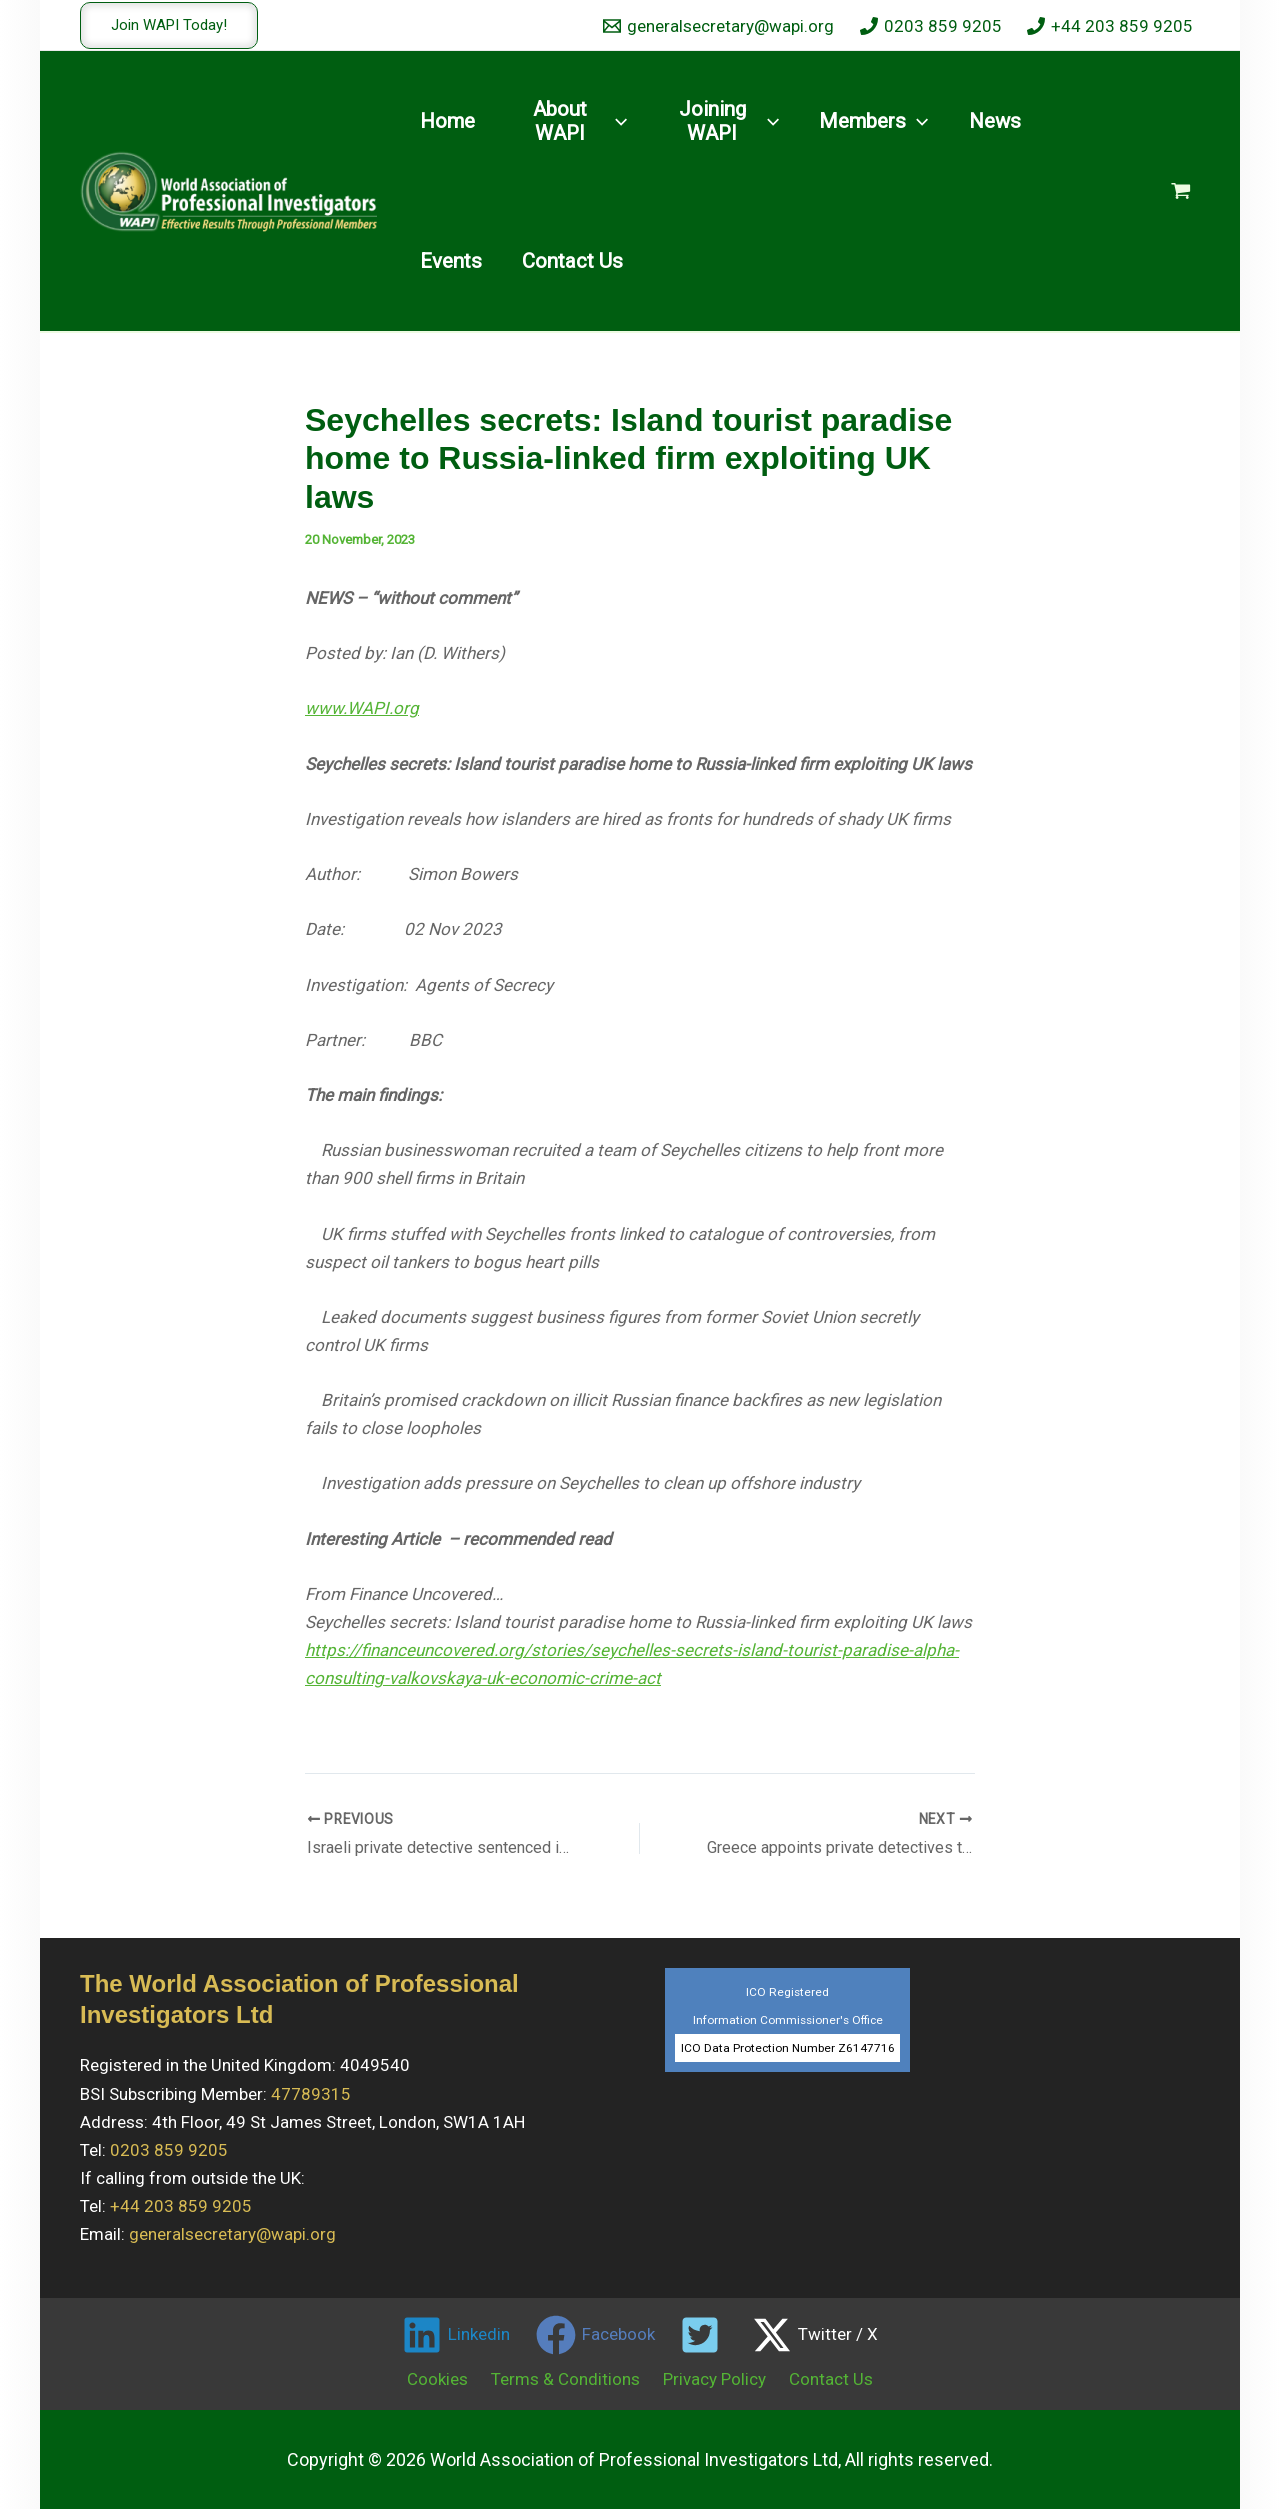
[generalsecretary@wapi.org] (718, 26)
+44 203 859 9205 (181, 2205)
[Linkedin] (456, 2334)
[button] (169, 25)
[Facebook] (595, 2334)
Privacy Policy (711, 2378)
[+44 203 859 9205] (1110, 26)
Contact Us (822, 2378)
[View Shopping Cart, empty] (1181, 191)
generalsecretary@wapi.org (232, 2233)
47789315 (311, 2093)
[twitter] (704, 2334)
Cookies (446, 2378)
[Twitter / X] (815, 2334)
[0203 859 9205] (931, 26)
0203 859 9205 (169, 2149)
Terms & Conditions (568, 2378)
